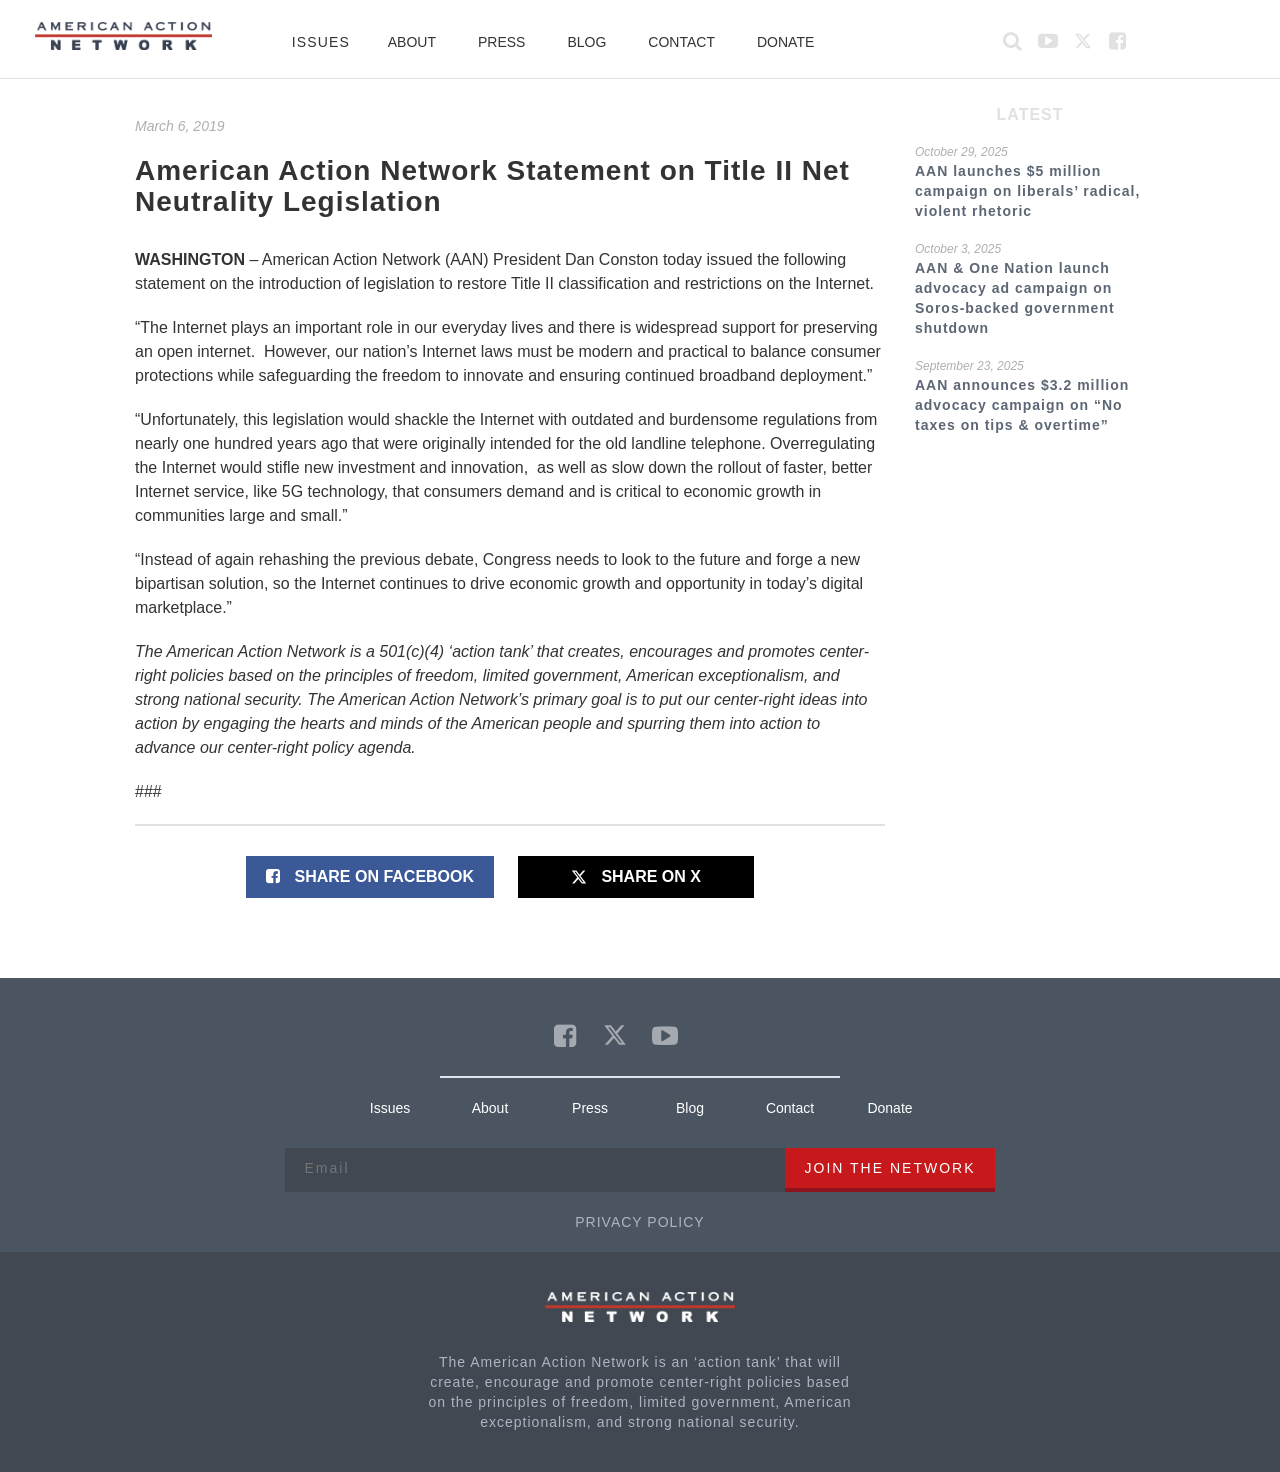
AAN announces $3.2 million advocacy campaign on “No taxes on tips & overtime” (1022, 405)
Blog (586, 42)
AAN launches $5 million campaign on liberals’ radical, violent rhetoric (1027, 191)
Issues (321, 42)
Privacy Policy (639, 1222)
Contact (681, 42)
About (412, 42)
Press (501, 42)
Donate (785, 42)
